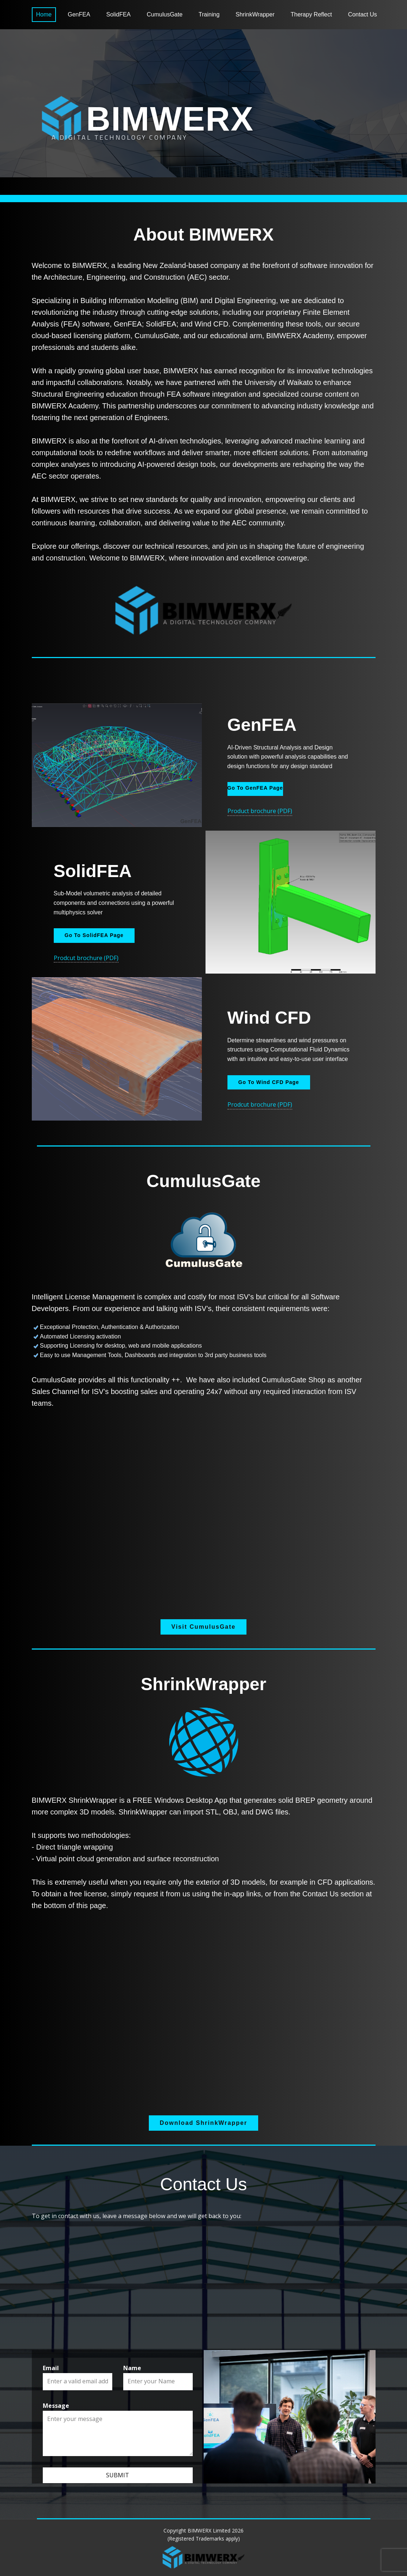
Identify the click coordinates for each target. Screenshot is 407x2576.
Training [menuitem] (209, 14)
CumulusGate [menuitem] (164, 14)
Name (132, 2368)
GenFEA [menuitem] (79, 14)
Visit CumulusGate (204, 1627)
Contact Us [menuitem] (362, 14)
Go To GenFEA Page (255, 788)
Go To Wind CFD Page (268, 1082)
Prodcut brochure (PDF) (86, 958)
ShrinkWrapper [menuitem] (254, 14)
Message (56, 2406)
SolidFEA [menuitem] (118, 14)
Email (51, 2368)
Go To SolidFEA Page (94, 935)
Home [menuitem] (44, 14)
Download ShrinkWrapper (203, 2123)
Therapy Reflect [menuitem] (311, 14)
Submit (117, 2475)
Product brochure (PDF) (259, 811)
